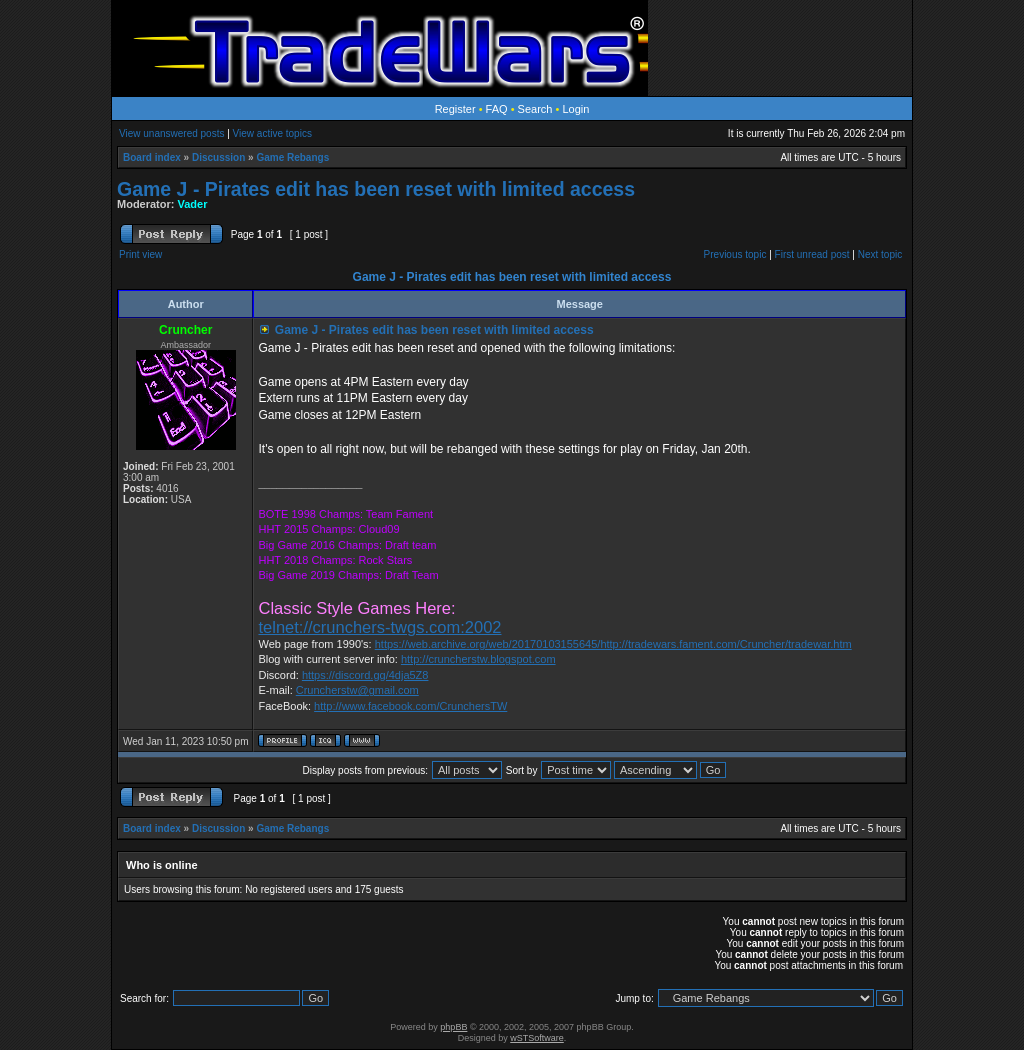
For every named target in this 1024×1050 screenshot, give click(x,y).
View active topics (272, 133)
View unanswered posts (171, 133)
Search (535, 109)
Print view (140, 254)
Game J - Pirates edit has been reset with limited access (376, 189)
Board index (152, 157)
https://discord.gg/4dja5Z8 (365, 675)
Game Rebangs (292, 157)
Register (455, 109)
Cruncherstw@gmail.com (357, 690)
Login (575, 109)
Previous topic (735, 254)
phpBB (453, 1027)
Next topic (880, 254)
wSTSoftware (537, 1038)
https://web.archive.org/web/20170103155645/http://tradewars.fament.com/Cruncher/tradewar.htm (613, 644)
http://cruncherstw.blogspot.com (478, 659)
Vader (193, 204)
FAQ (497, 109)
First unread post (812, 254)
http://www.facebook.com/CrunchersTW (410, 706)
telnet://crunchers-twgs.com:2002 (379, 627)
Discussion (218, 157)
